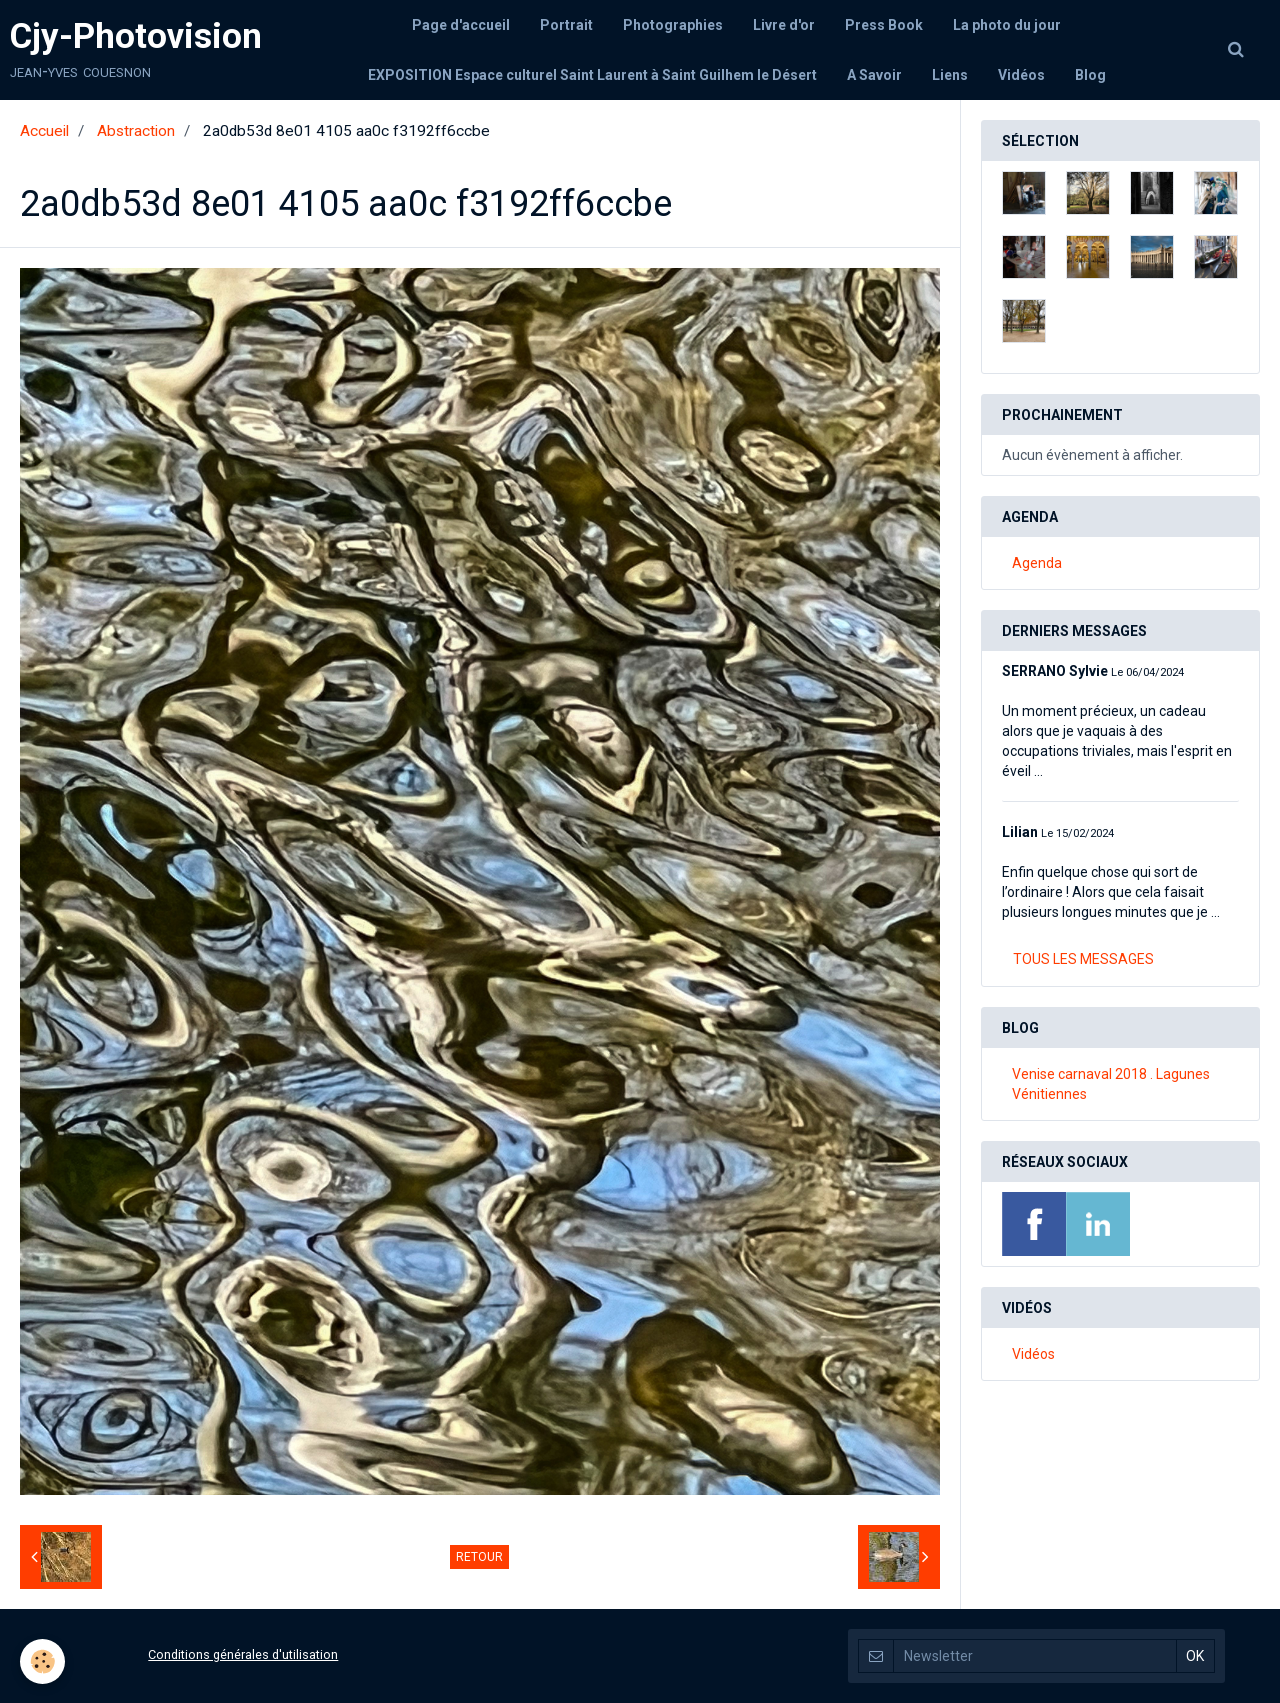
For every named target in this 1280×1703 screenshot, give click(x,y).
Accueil (44, 131)
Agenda (1037, 563)
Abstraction (136, 131)
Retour (479, 1557)
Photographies (673, 25)
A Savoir (874, 75)
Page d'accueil (461, 25)
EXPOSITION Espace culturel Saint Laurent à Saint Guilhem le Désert (592, 75)
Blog (1090, 75)
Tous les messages (1083, 959)
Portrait (566, 25)
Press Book (884, 25)
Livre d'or (784, 25)
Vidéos (1021, 75)
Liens (950, 75)
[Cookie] (42, 1661)
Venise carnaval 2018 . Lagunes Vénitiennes (1111, 1084)
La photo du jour (1007, 25)
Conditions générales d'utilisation (243, 1654)
